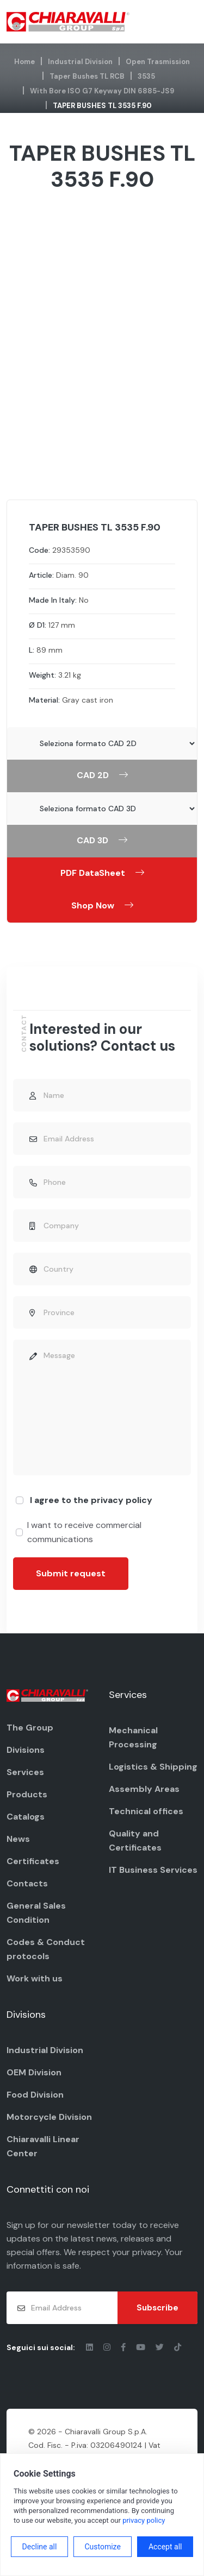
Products (27, 1794)
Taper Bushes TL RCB (87, 76)
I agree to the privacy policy (91, 1500)
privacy (146, 2252)
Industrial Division (80, 61)
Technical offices (146, 1811)
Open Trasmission (158, 61)
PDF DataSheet (102, 873)
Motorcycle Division (49, 2117)
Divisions (26, 1750)
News (18, 1839)
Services (25, 1772)
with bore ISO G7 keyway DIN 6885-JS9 (102, 91)
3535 (146, 76)
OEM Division (34, 2072)
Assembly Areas (144, 1789)
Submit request (71, 1573)
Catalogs (26, 1816)
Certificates (33, 1861)
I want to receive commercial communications (84, 1532)
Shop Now (102, 905)
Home (24, 61)
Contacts (27, 1883)
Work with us (35, 1978)
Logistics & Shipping (153, 1766)
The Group (30, 1727)
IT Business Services (153, 1870)
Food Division (35, 2094)
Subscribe (157, 2307)
